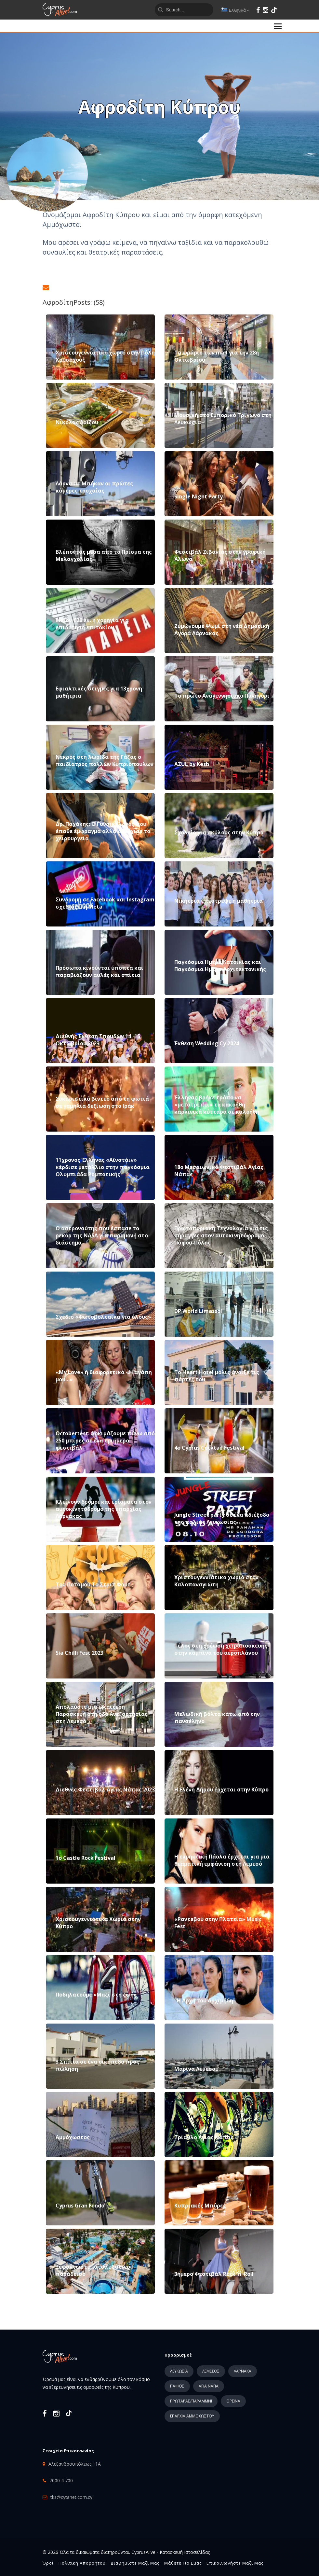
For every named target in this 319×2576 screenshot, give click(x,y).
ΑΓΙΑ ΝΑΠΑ (209, 2386)
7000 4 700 (61, 2480)
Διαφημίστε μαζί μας (135, 2563)
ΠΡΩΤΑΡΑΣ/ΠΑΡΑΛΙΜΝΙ (191, 2401)
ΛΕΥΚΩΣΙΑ (179, 2371)
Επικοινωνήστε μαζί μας (234, 2563)
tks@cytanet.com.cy (71, 2497)
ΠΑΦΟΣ (177, 2386)
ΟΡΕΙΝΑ (233, 2401)
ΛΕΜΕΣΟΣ (210, 2371)
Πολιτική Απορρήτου (82, 2563)
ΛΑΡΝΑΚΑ (242, 2371)
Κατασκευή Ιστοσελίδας (185, 2552)
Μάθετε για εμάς (183, 2563)
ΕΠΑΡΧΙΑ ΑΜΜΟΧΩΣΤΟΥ (192, 2416)
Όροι (48, 2563)
